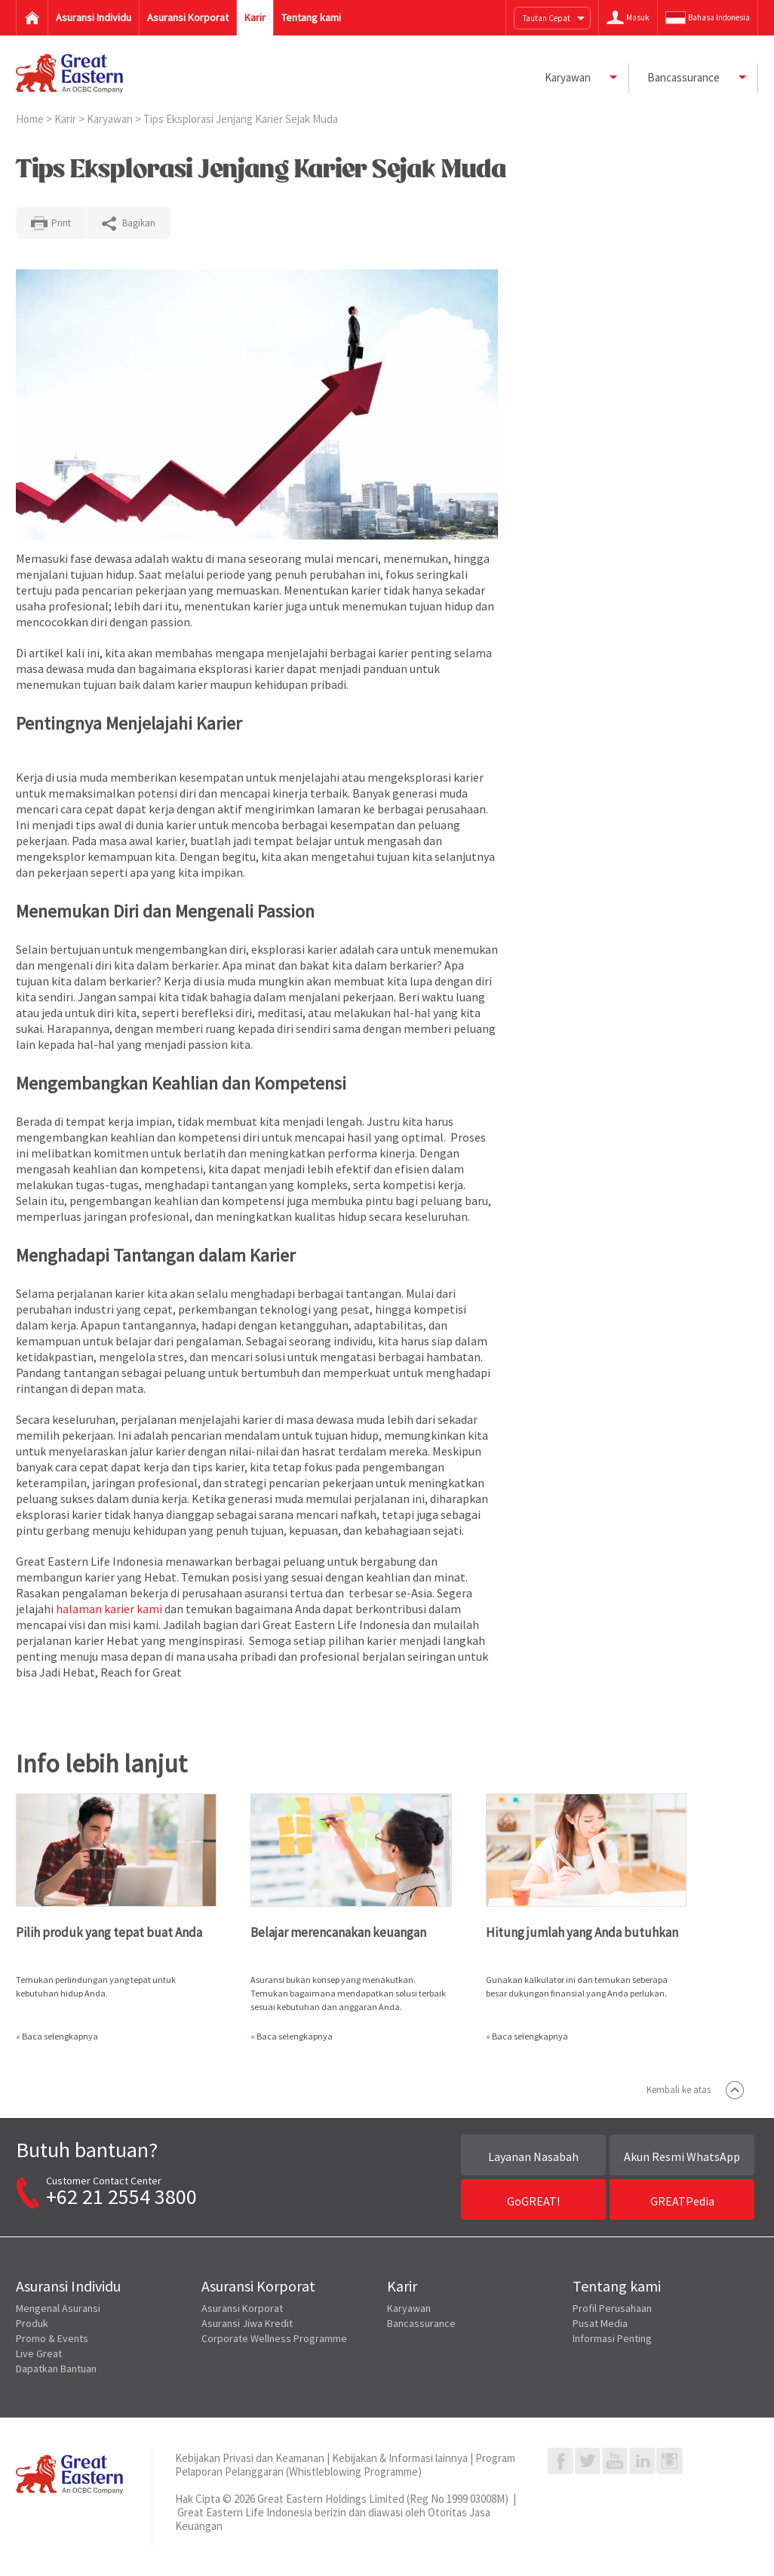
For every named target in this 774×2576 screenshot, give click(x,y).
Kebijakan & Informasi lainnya (400, 2458)
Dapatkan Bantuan (56, 2368)
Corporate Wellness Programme (274, 2338)
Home (31, 119)
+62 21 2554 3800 (121, 2196)
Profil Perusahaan (612, 2308)
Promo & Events (52, 2338)
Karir (66, 119)
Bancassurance (421, 2323)
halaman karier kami (109, 1608)
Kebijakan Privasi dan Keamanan (249, 2458)
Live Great (39, 2353)
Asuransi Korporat (242, 2308)
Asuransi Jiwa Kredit (247, 2323)
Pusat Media (600, 2323)
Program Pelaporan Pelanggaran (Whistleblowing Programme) (345, 2465)
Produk (32, 2323)
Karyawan (111, 119)
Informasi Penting (612, 2338)
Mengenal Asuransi (58, 2308)
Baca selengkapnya (60, 2036)
